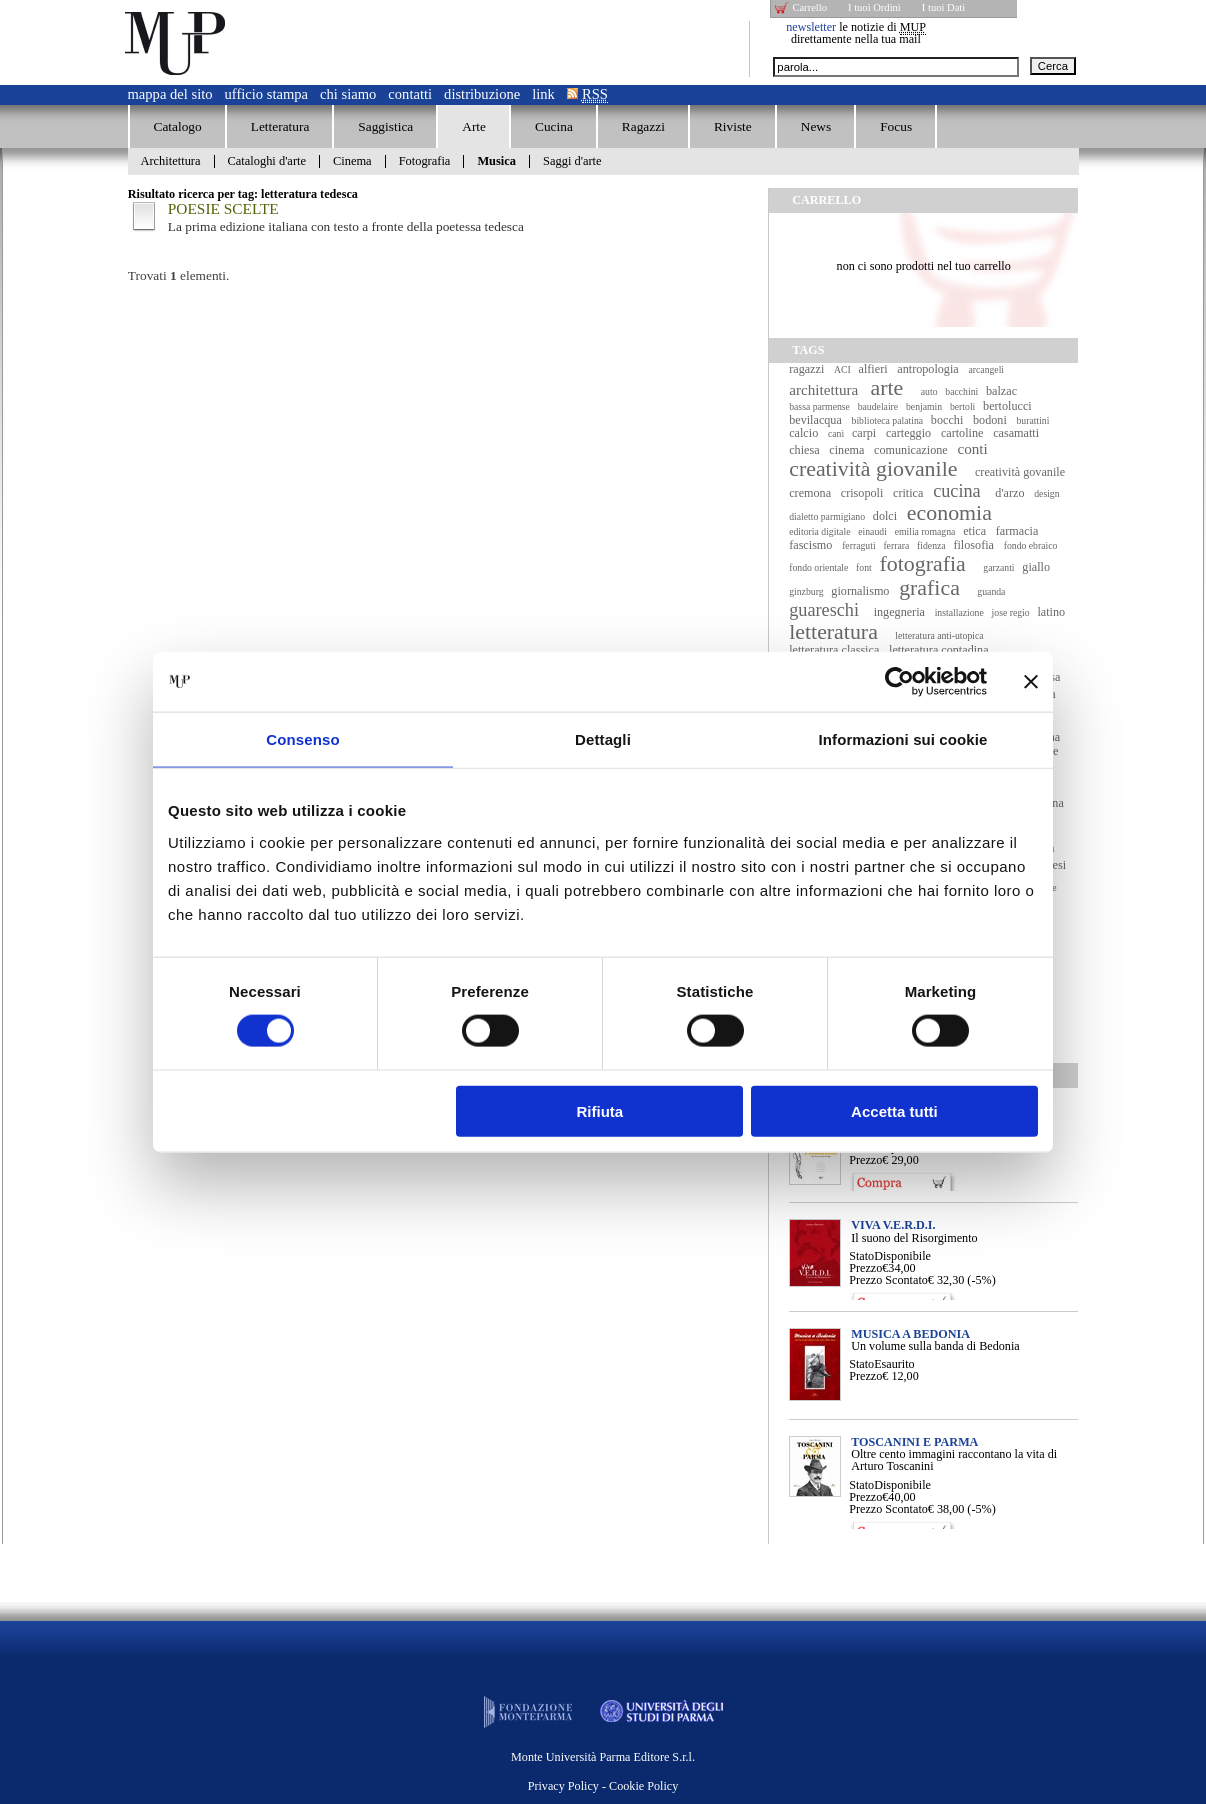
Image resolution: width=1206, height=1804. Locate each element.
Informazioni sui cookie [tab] (903, 739)
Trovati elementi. (179, 275)
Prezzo (865, 1160)
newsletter (811, 27)
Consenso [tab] (302, 739)
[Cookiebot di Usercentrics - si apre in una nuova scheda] (899, 682)
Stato (861, 1256)
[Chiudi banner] (1031, 682)
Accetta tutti (894, 1110)
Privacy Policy (563, 1786)
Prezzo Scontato (888, 1280)
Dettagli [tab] (603, 739)
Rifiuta (600, 1110)
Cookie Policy (643, 1786)
